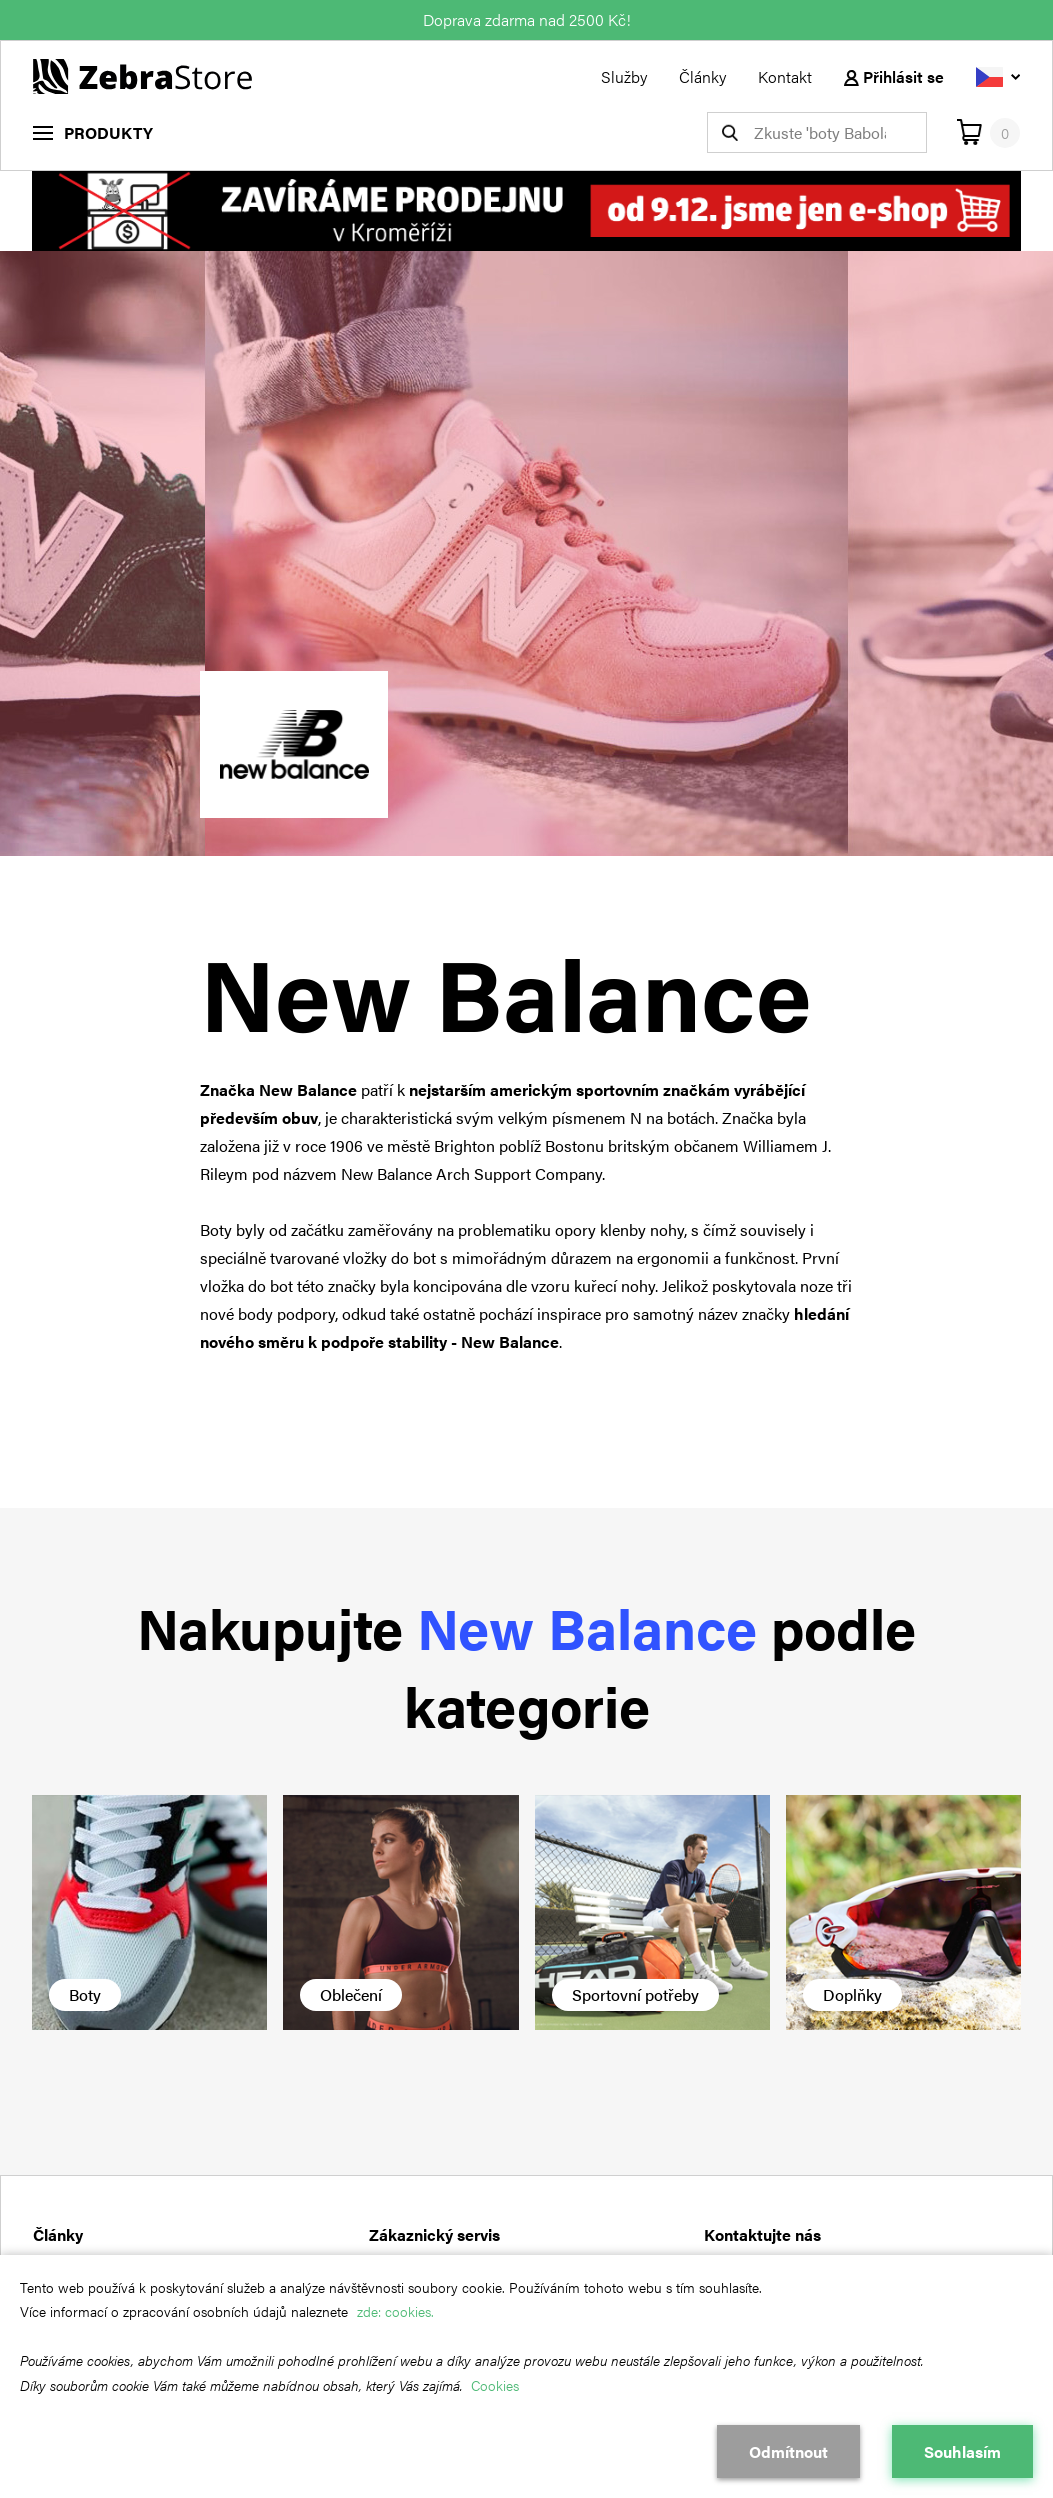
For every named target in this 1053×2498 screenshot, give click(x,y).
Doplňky (852, 1994)
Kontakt (785, 76)
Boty (85, 1994)
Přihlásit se (894, 76)
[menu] (93, 132)
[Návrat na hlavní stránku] (142, 74)
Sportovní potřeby (635, 1994)
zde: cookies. (395, 2311)
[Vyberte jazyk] (998, 76)
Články (702, 76)
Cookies (495, 2385)
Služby (624, 76)
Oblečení (351, 1994)
